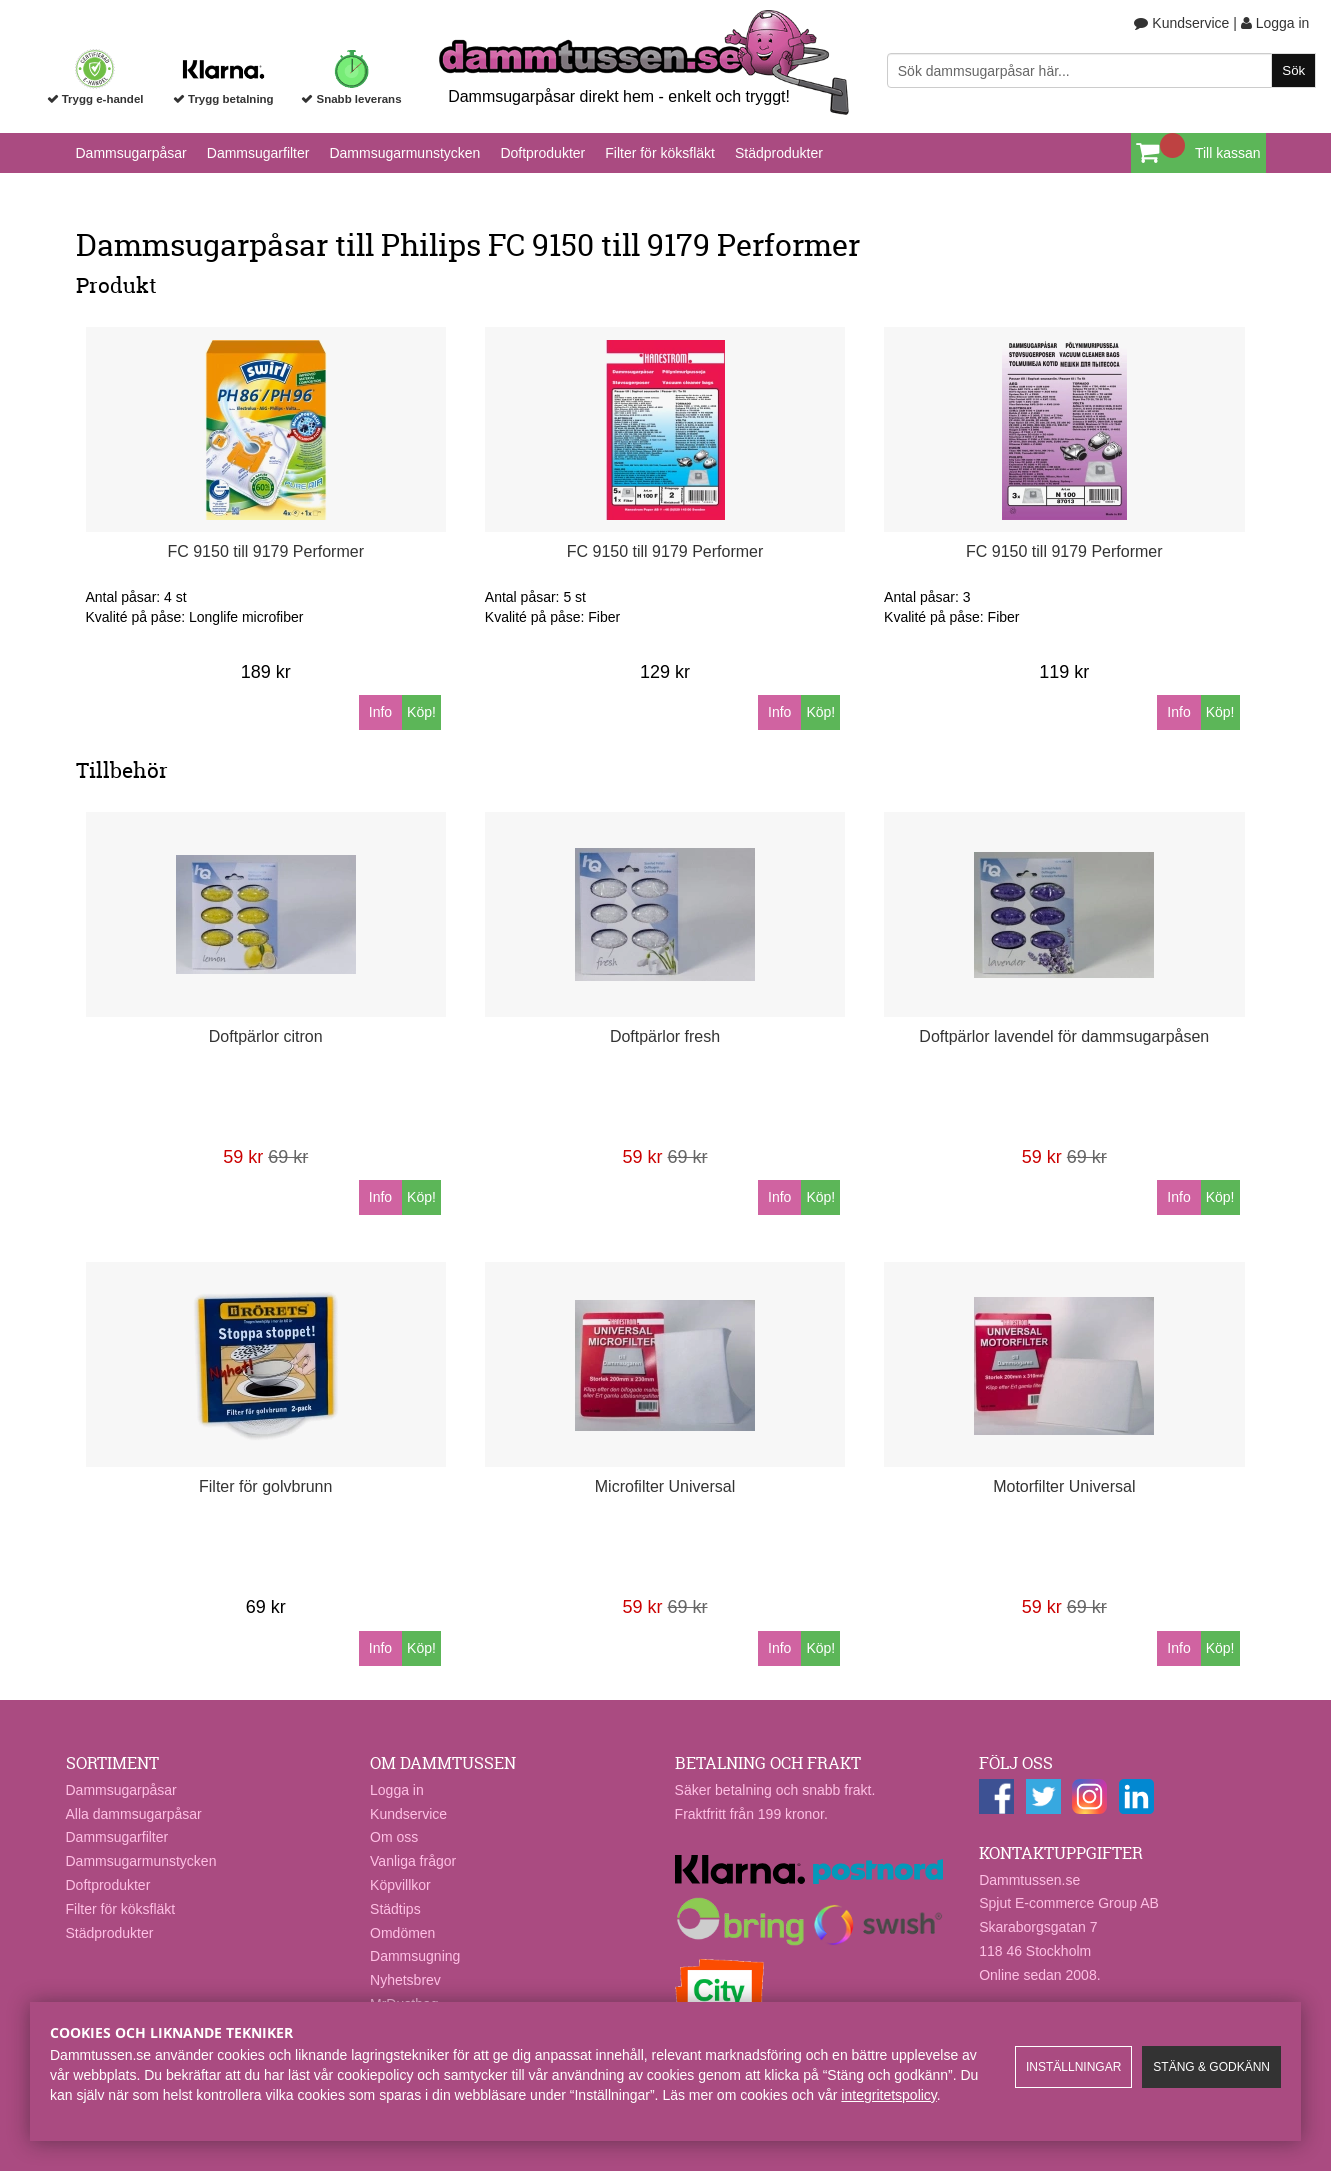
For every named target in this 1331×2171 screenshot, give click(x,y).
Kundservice (1181, 23)
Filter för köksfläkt (660, 153)
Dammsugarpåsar (131, 153)
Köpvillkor (400, 1885)
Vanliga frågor (413, 1861)
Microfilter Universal (665, 1486)
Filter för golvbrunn (265, 1486)
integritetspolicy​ (888, 2095)
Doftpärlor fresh (665, 1036)
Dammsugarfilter (258, 153)
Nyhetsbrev (405, 1980)
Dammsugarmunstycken (404, 153)
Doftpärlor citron (266, 1036)
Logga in (1275, 23)
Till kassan (1228, 153)
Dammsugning (415, 1956)
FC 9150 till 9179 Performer (265, 551)
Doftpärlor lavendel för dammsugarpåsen (1064, 1036)
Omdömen (402, 1933)
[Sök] (1101, 70)
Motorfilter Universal (1064, 1486)
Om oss (394, 1837)
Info (380, 712)
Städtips (395, 1909)
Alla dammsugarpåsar (134, 1814)
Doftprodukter (542, 153)
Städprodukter (779, 153)
